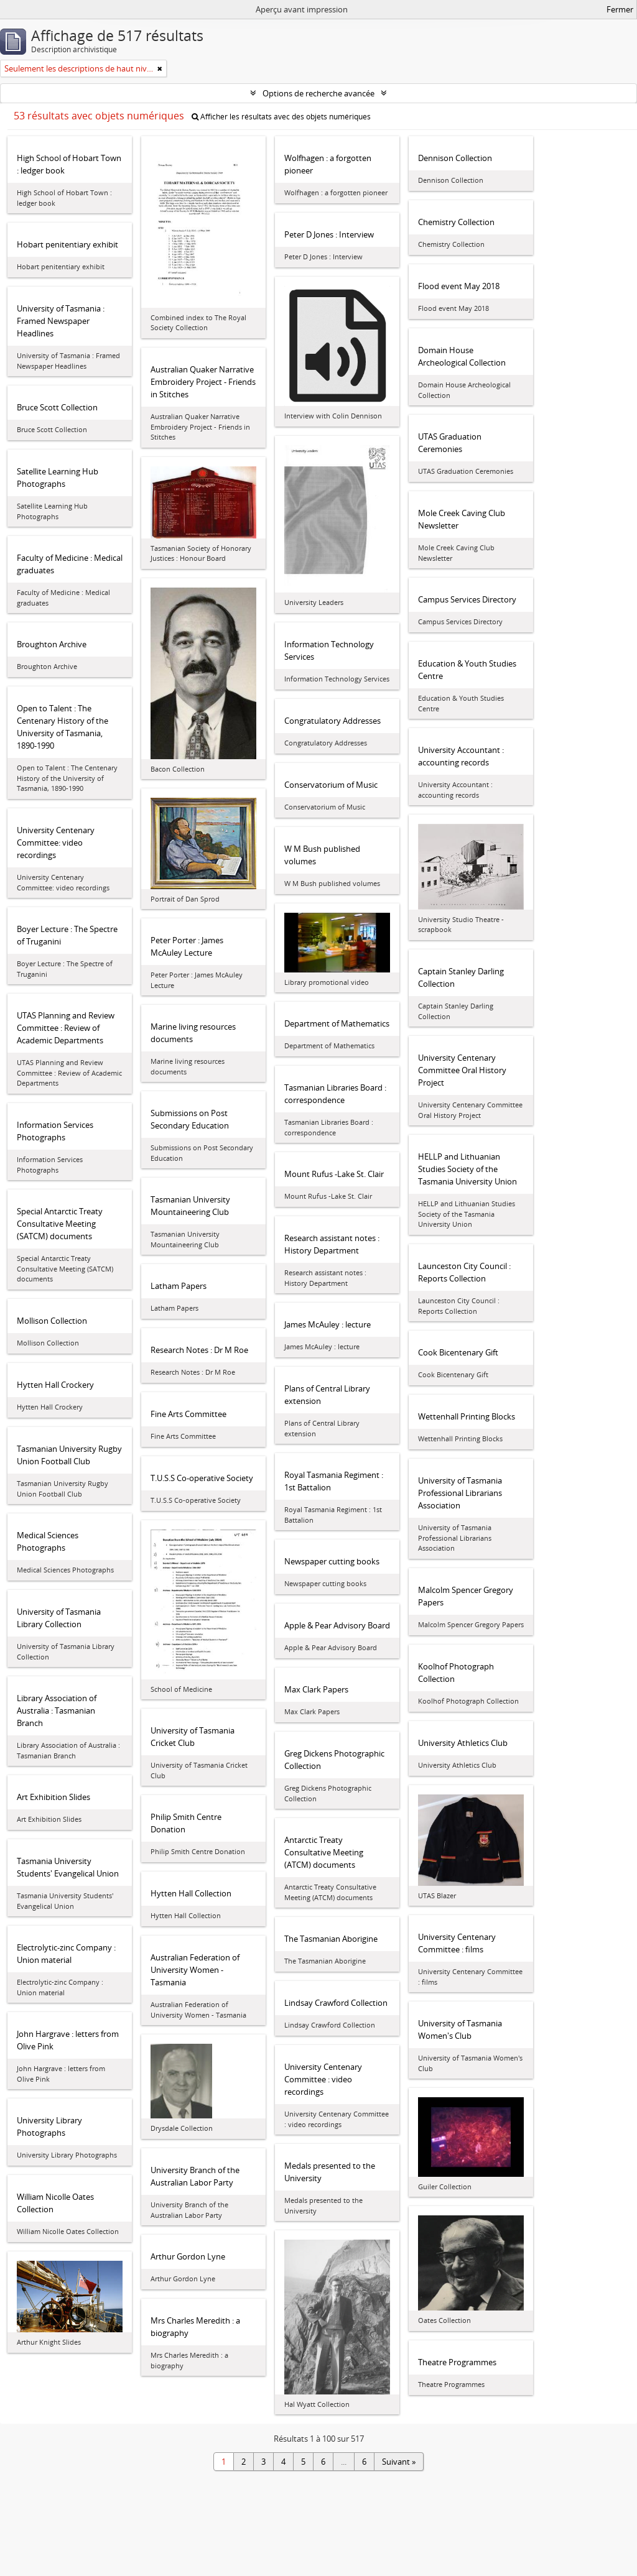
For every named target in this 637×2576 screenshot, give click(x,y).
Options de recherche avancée (318, 93)
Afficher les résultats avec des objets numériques (281, 116)
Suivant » (399, 2461)
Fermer (620, 9)
